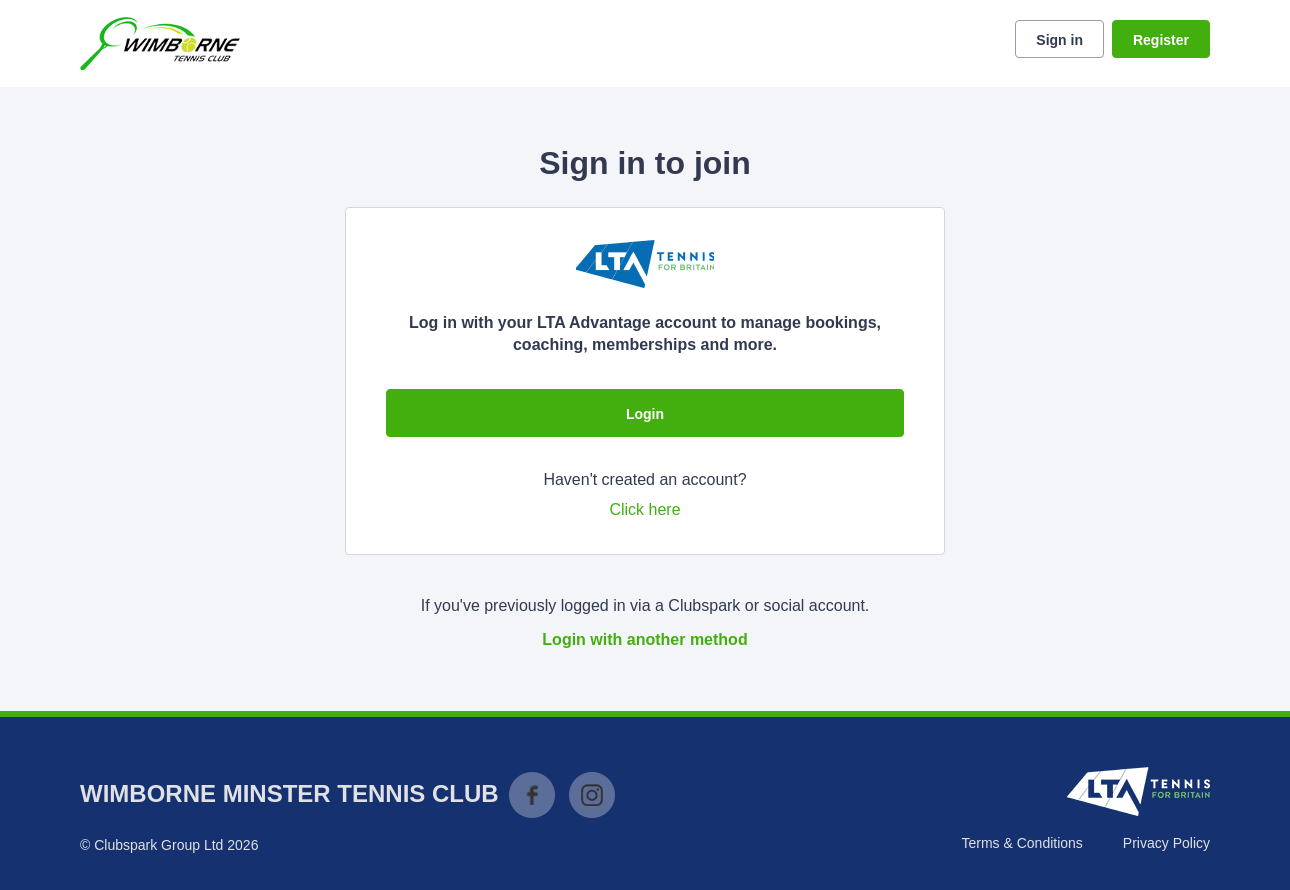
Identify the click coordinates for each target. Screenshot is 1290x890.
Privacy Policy (1166, 843)
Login (645, 414)
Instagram (592, 795)
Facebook (532, 795)
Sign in (1059, 40)
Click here (644, 509)
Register (1161, 40)
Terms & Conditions (1021, 843)
